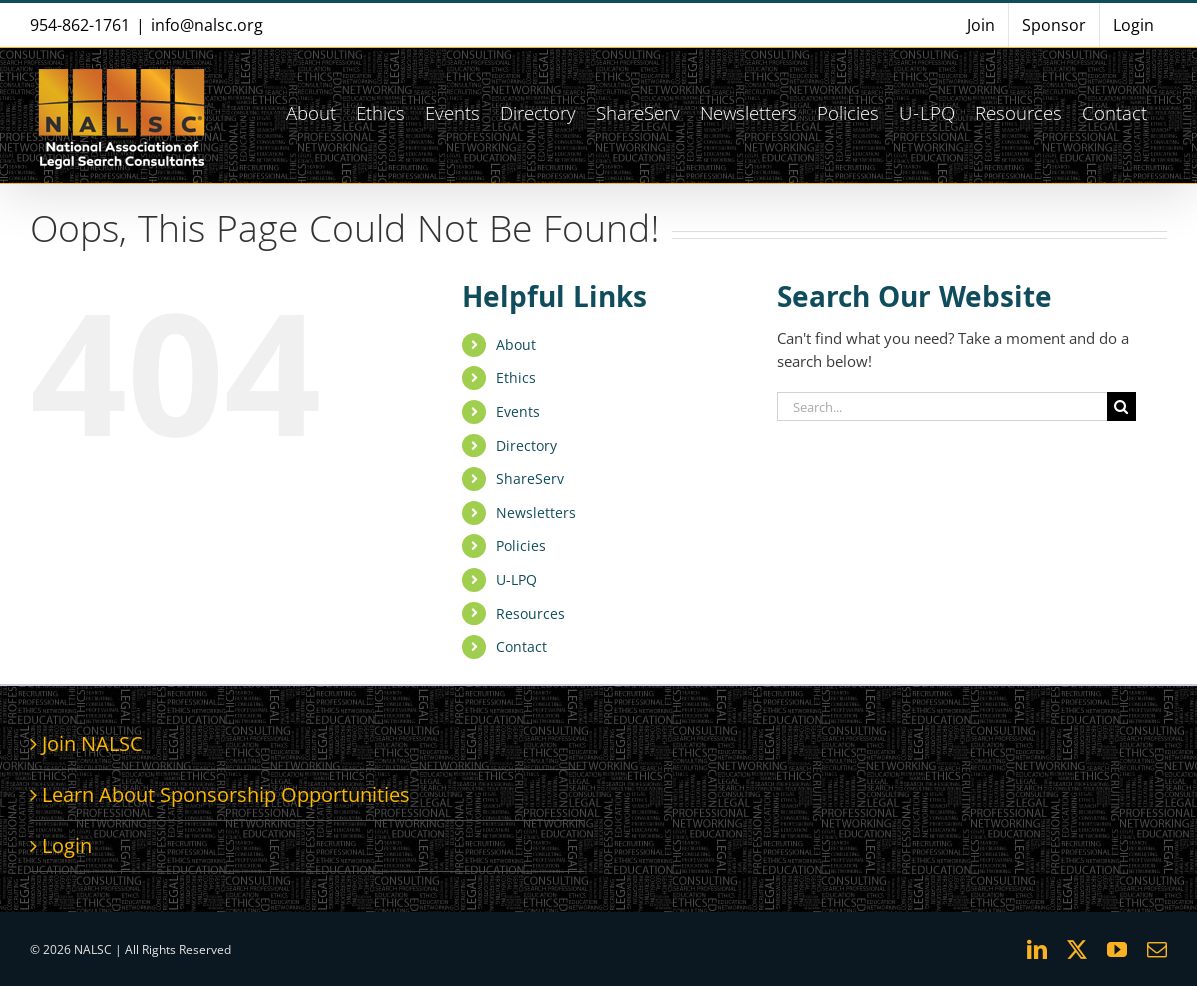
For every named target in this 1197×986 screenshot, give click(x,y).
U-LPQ (516, 579)
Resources (530, 613)
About (516, 344)
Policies (521, 545)
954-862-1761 (80, 25)
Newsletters (536, 512)
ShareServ (530, 478)
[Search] (1121, 406)
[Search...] (942, 406)
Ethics (516, 377)
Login (67, 845)
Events (518, 411)
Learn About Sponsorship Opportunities (226, 794)
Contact (521, 646)
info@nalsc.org (207, 25)
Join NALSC (92, 743)
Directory (526, 445)
